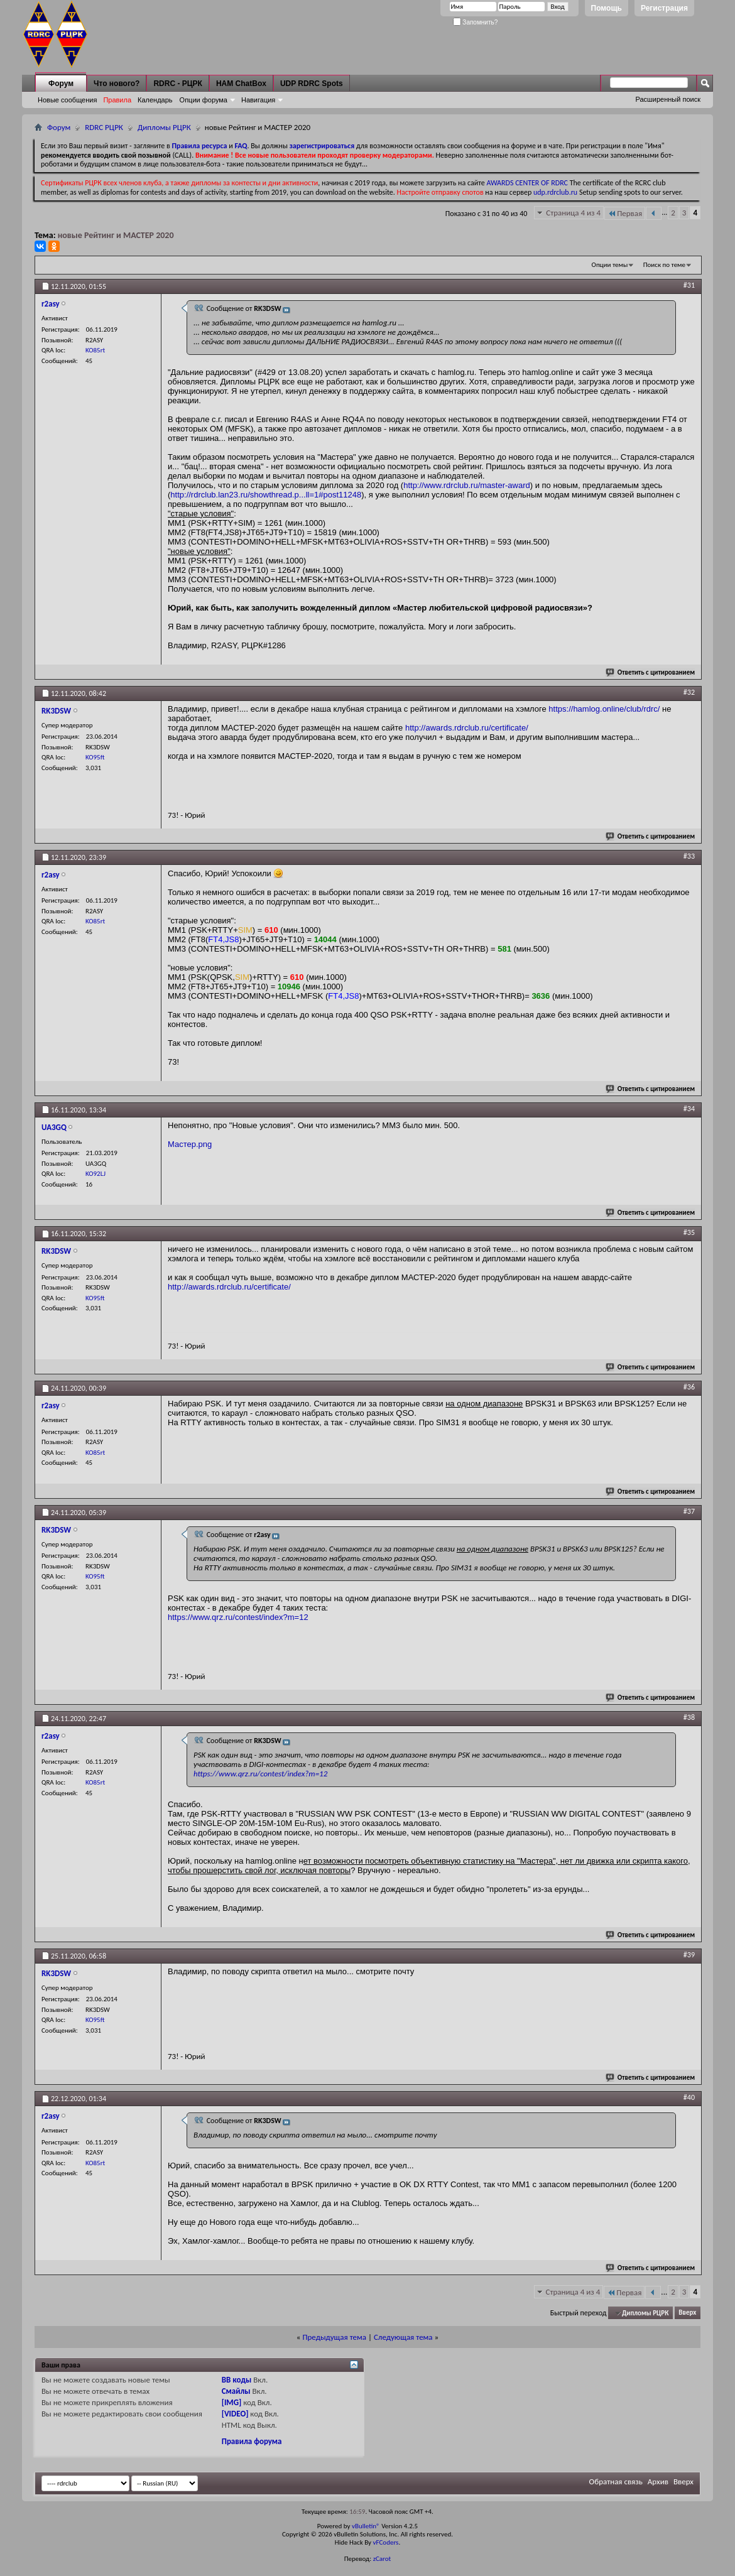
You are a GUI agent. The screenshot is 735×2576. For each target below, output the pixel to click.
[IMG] (232, 2402)
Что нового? (116, 83)
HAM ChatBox (241, 83)
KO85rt (95, 350)
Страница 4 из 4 (573, 212)
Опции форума (203, 100)
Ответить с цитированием (651, 672)
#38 (689, 1717)
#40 (689, 2097)
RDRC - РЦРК (177, 83)
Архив (658, 2481)
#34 (689, 1108)
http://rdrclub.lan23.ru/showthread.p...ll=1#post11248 (265, 494)
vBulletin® (366, 2526)
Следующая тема (403, 2337)
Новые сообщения (67, 100)
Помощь (606, 8)
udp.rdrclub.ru (555, 192)
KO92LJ (95, 1174)
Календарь (155, 100)
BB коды (237, 2379)
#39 (689, 1954)
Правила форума (252, 2441)
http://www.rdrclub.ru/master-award (466, 485)
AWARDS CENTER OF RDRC (527, 182)
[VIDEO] (235, 2413)
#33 (689, 856)
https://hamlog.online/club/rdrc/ (604, 709)
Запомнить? (475, 22)
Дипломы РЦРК (164, 127)
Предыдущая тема (334, 2337)
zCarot (382, 2559)
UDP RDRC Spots (311, 83)
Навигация (258, 100)
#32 (689, 692)
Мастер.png (190, 1144)
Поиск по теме (664, 265)
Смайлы (236, 2391)
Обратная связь (616, 2481)
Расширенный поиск (667, 99)
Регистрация (664, 8)
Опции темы (610, 265)
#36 (689, 1387)
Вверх (687, 2313)
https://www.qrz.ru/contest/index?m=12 (238, 1617)
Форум (61, 83)
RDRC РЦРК (104, 127)
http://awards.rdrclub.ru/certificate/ (466, 727)
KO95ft (94, 757)
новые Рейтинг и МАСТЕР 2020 (116, 235)
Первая (624, 213)
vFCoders (386, 2542)
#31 (689, 285)
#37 (689, 1511)
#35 (689, 1232)
